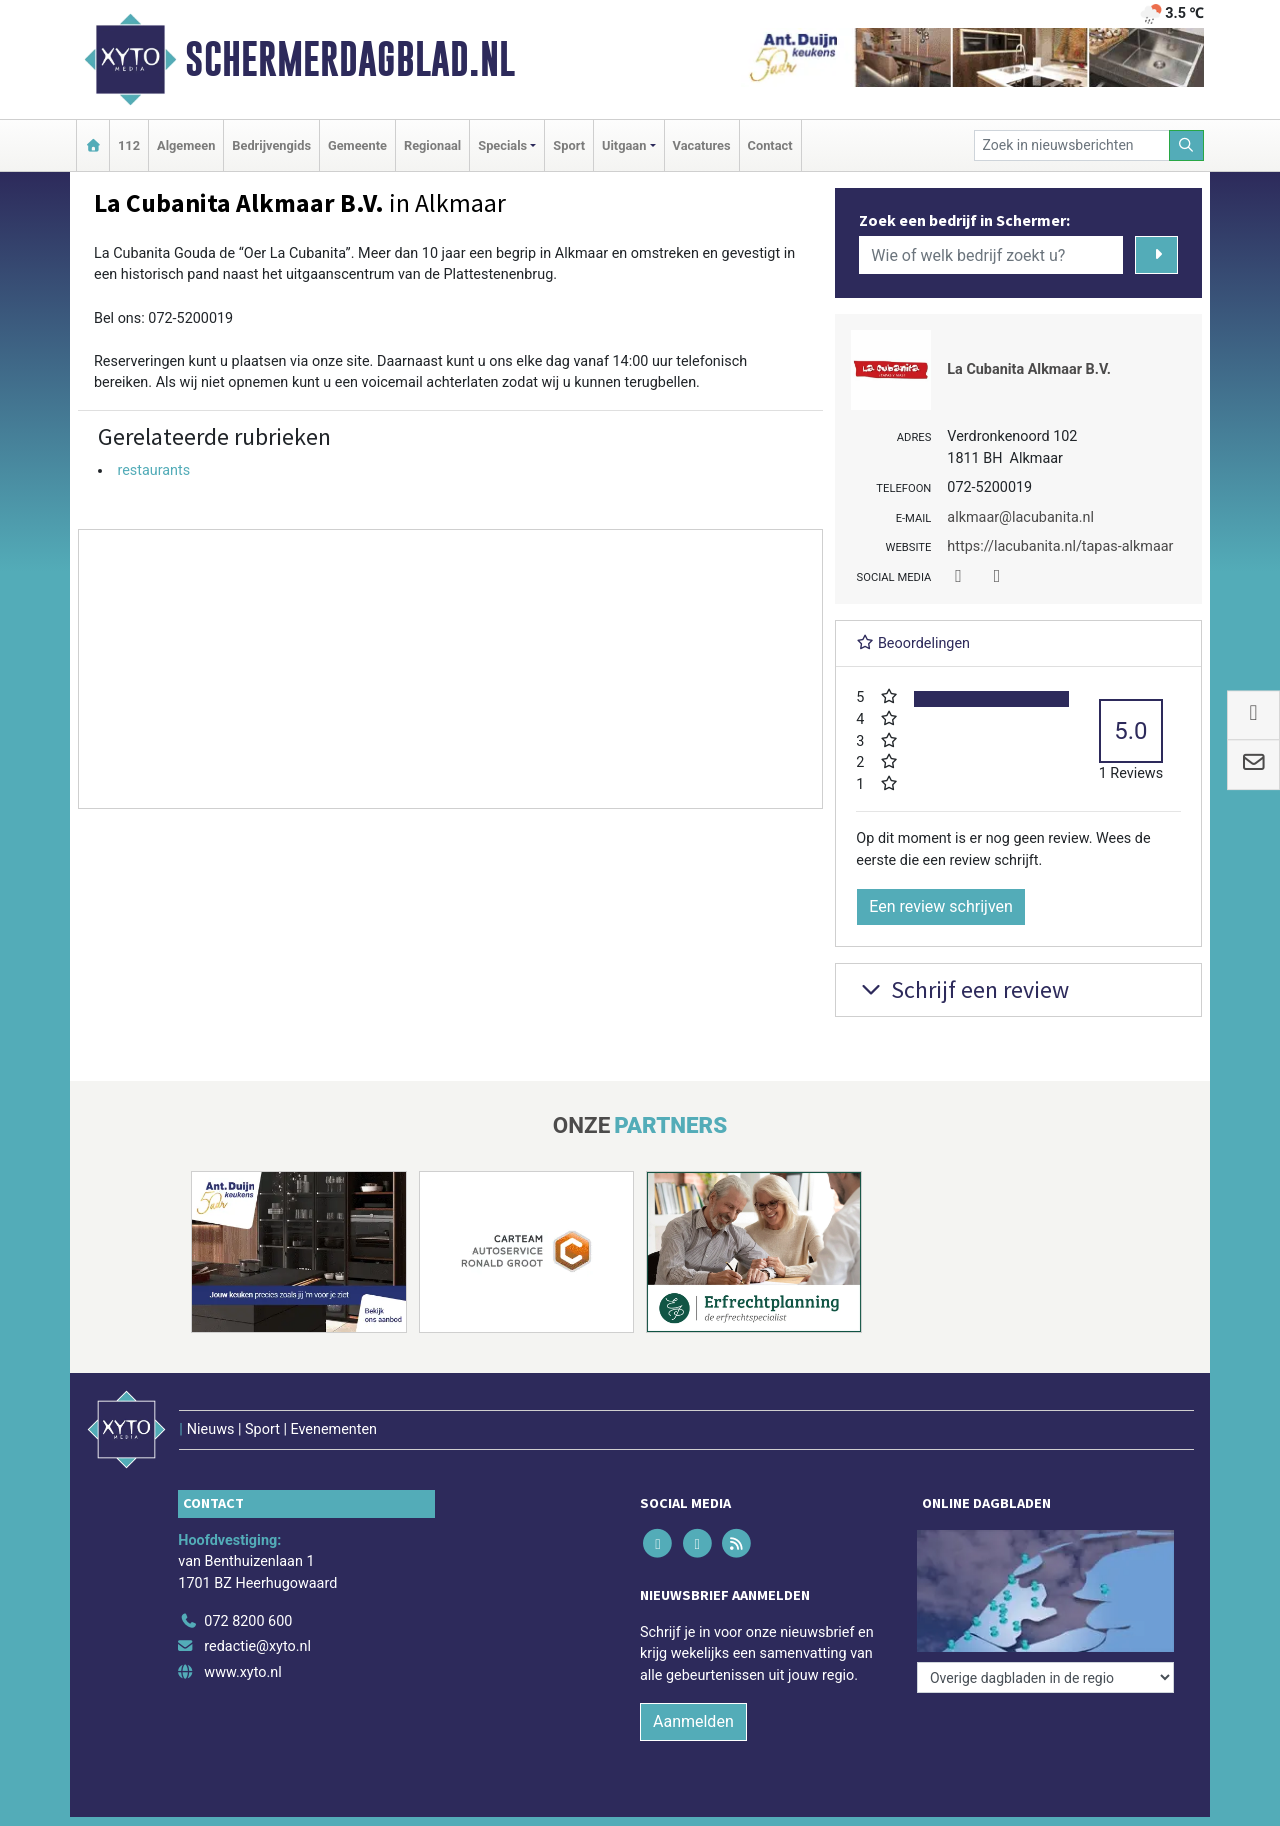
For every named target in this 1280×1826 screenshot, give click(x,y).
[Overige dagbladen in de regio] (1045, 1677)
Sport (569, 145)
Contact (770, 145)
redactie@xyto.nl (257, 1646)
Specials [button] (502, 145)
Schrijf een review (962, 989)
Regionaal (432, 145)
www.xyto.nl (242, 1672)
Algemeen (186, 145)
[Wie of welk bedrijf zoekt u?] (991, 255)
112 (129, 145)
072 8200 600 (248, 1621)
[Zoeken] (1187, 145)
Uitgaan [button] (624, 145)
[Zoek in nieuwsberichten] (1072, 145)
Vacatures (702, 145)
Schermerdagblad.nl (350, 59)
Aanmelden (693, 1721)
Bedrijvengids (271, 145)
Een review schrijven (941, 906)
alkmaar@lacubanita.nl (1020, 517)
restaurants (153, 470)
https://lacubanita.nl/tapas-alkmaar (1060, 546)
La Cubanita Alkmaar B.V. (1029, 369)
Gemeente (357, 145)
